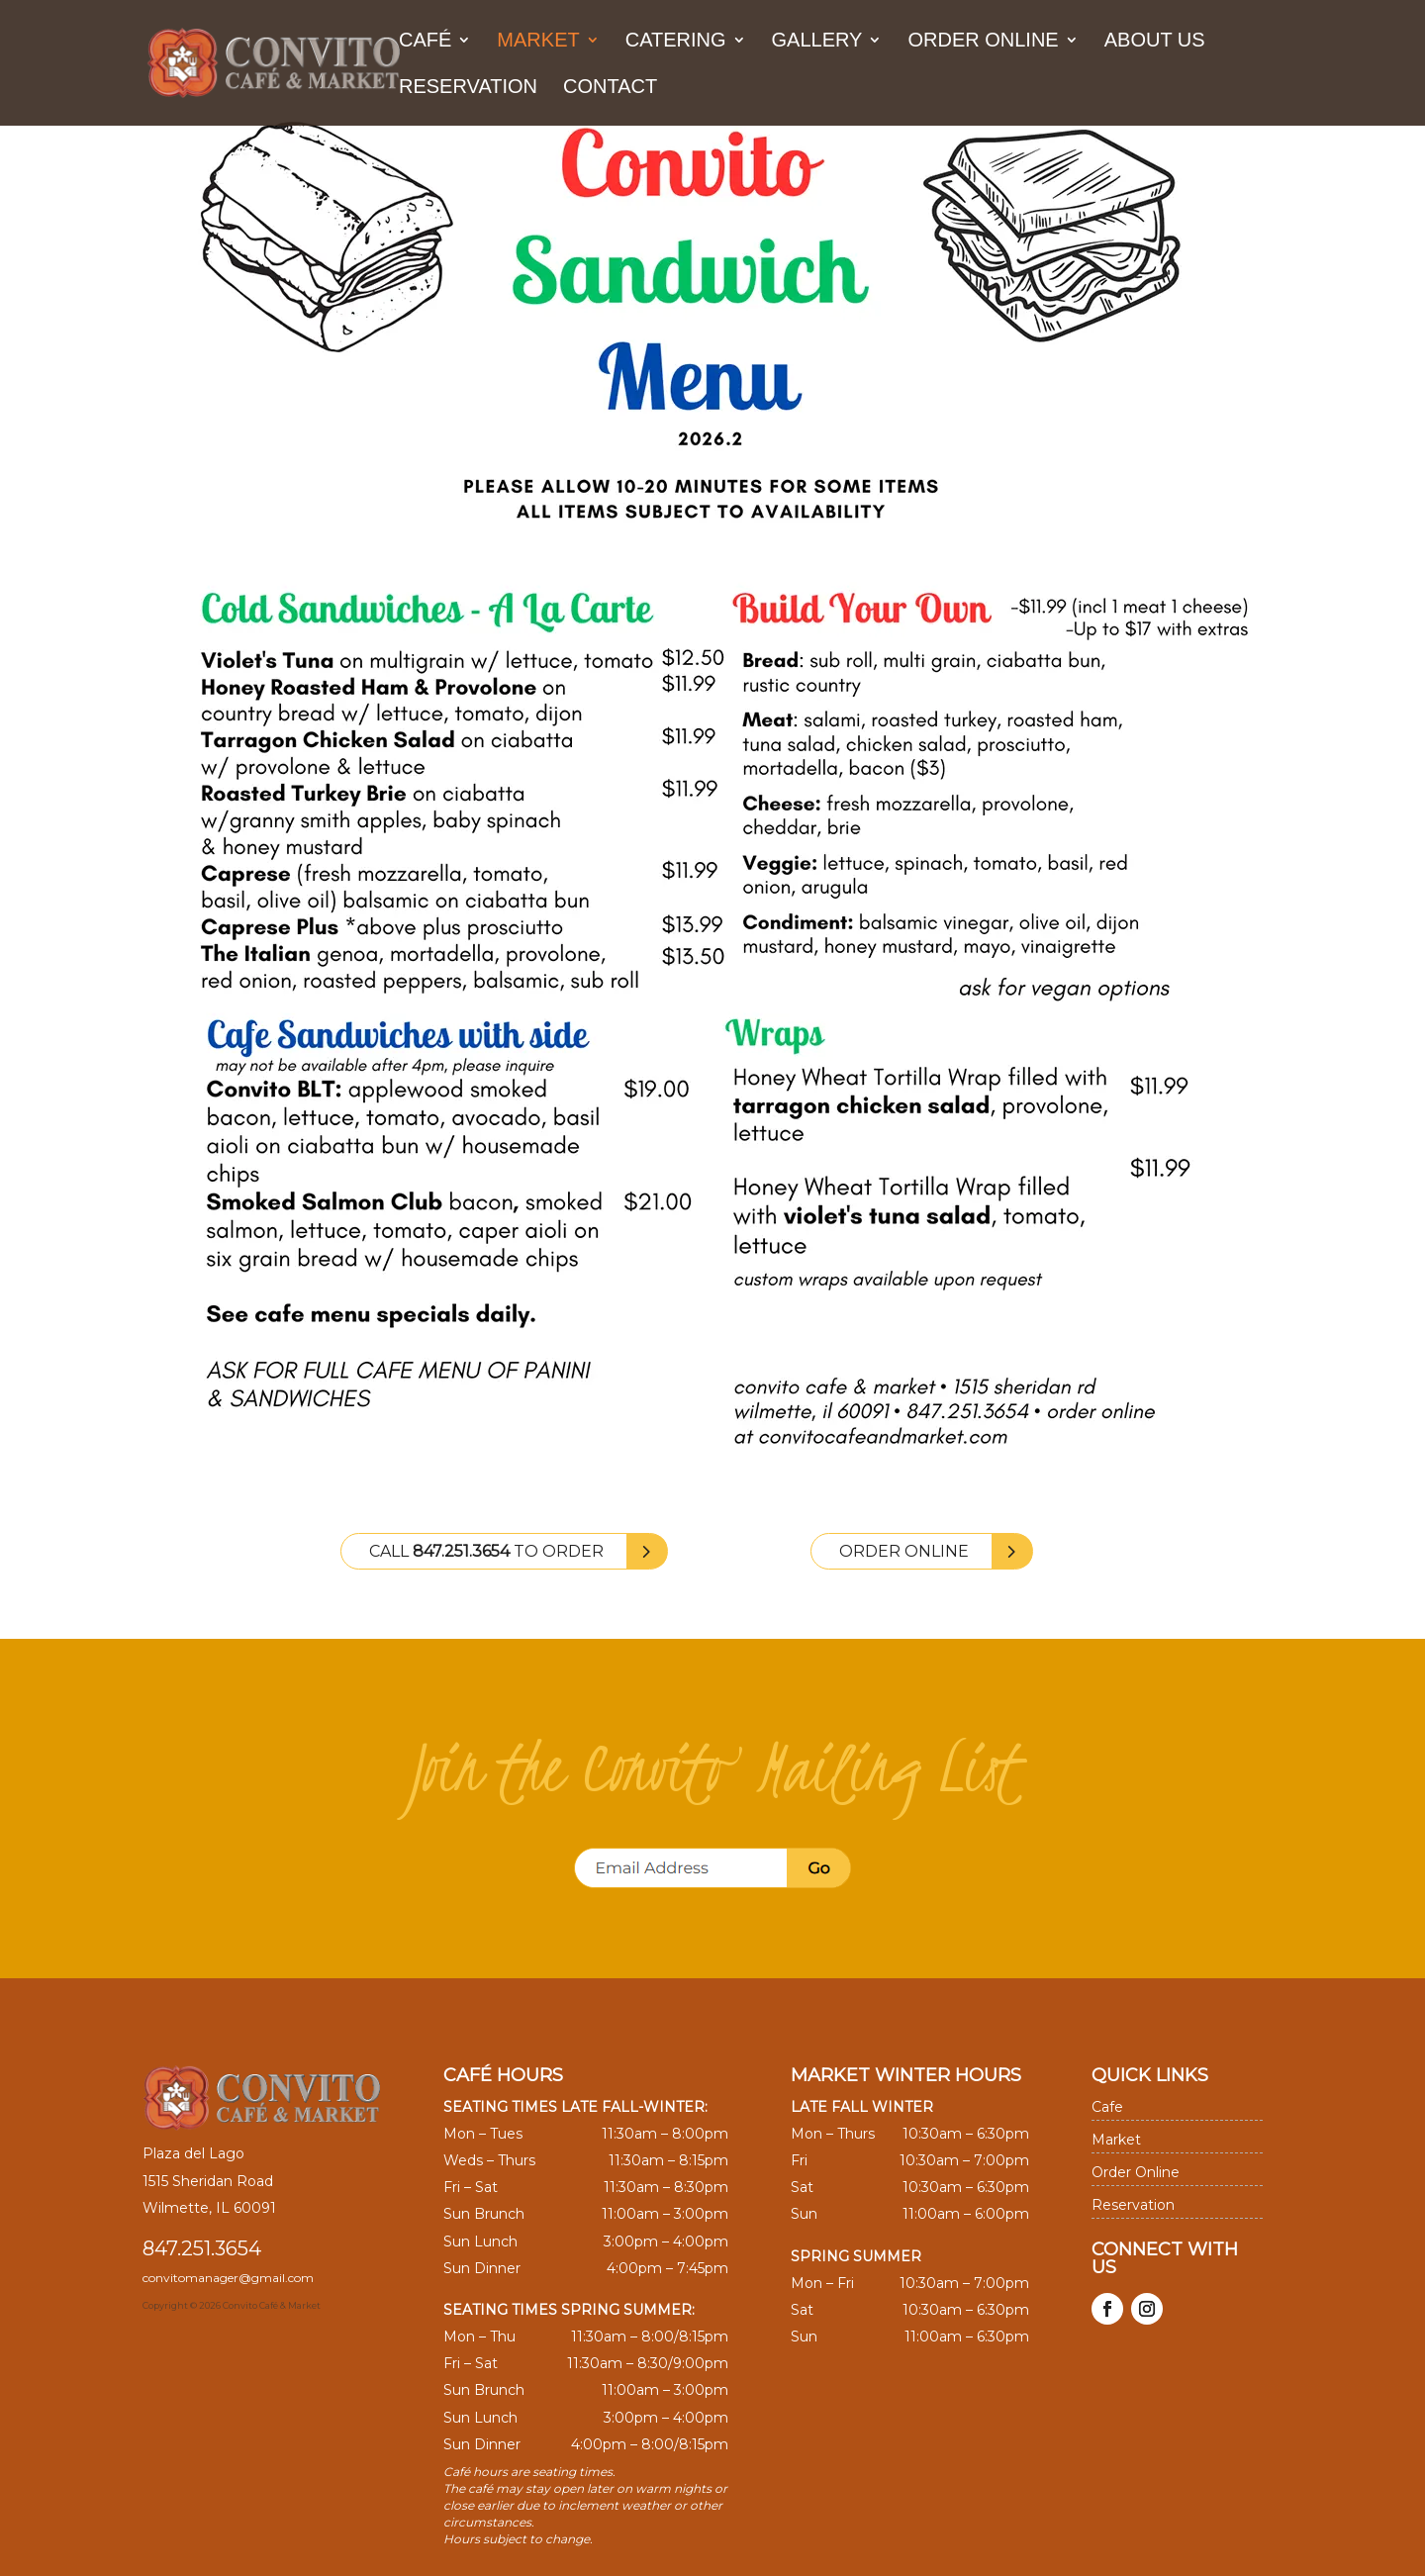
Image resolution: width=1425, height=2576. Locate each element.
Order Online (982, 41)
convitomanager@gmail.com (228, 2277)
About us (1154, 41)
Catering (675, 41)
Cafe (1107, 2107)
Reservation (468, 88)
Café (425, 41)
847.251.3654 (201, 2248)
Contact (610, 88)
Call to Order (486, 1551)
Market (538, 41)
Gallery (817, 41)
